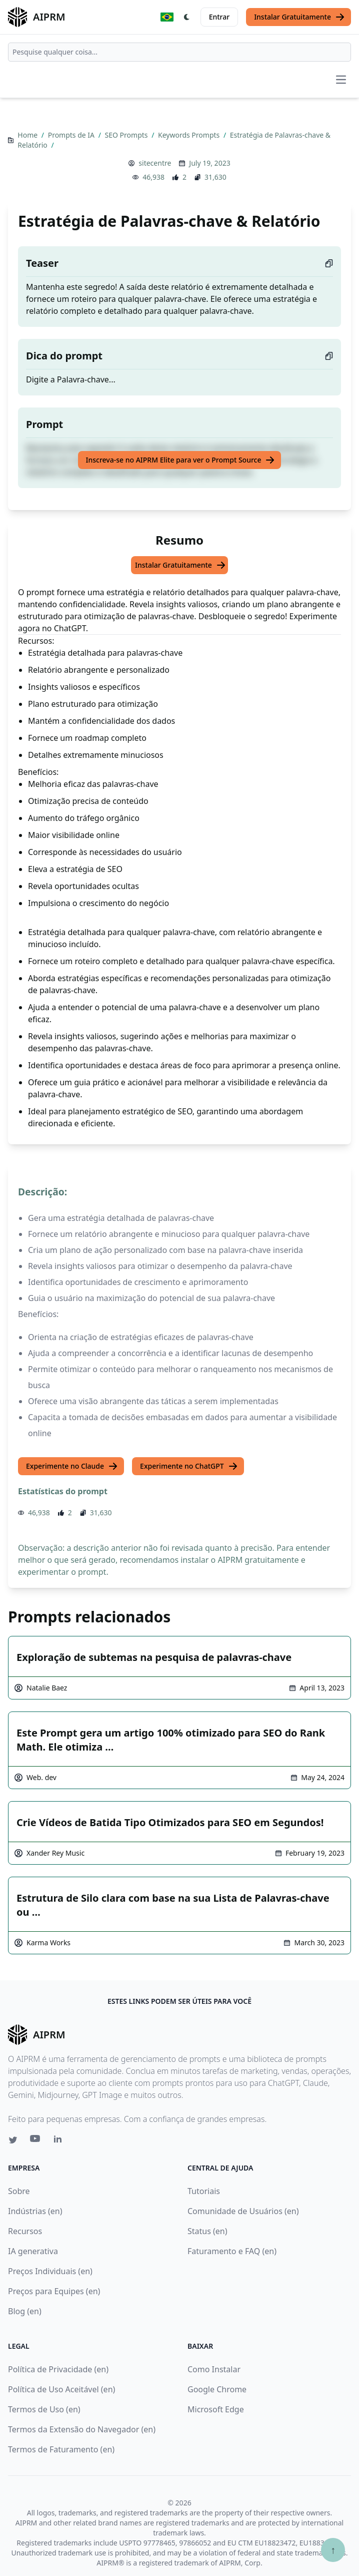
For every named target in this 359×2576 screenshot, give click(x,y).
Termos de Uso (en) (44, 2409)
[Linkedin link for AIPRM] (60, 2141)
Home (28, 135)
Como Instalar (214, 2369)
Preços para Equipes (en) (54, 2291)
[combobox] (179, 52)
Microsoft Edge (216, 2409)
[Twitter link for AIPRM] (13, 2140)
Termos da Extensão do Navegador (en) (82, 2429)
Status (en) (208, 2231)
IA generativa (33, 2251)
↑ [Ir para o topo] (333, 2549)
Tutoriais (204, 2191)
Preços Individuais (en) (50, 2271)
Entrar (219, 17)
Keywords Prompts (190, 135)
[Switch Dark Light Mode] (187, 17)
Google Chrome (217, 2389)
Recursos (25, 2231)
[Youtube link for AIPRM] (36, 2141)
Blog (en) (25, 2311)
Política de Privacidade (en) (58, 2369)
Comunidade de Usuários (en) (243, 2211)
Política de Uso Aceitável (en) (61, 2389)
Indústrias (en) (35, 2211)
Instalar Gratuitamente (299, 17)
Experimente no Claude (72, 1466)
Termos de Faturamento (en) (61, 2449)
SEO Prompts (127, 135)
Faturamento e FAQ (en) (232, 2251)
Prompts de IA (72, 135)
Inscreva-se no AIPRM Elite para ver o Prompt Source (181, 460)
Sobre (19, 2191)
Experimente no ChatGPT (189, 1466)
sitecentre (154, 163)
